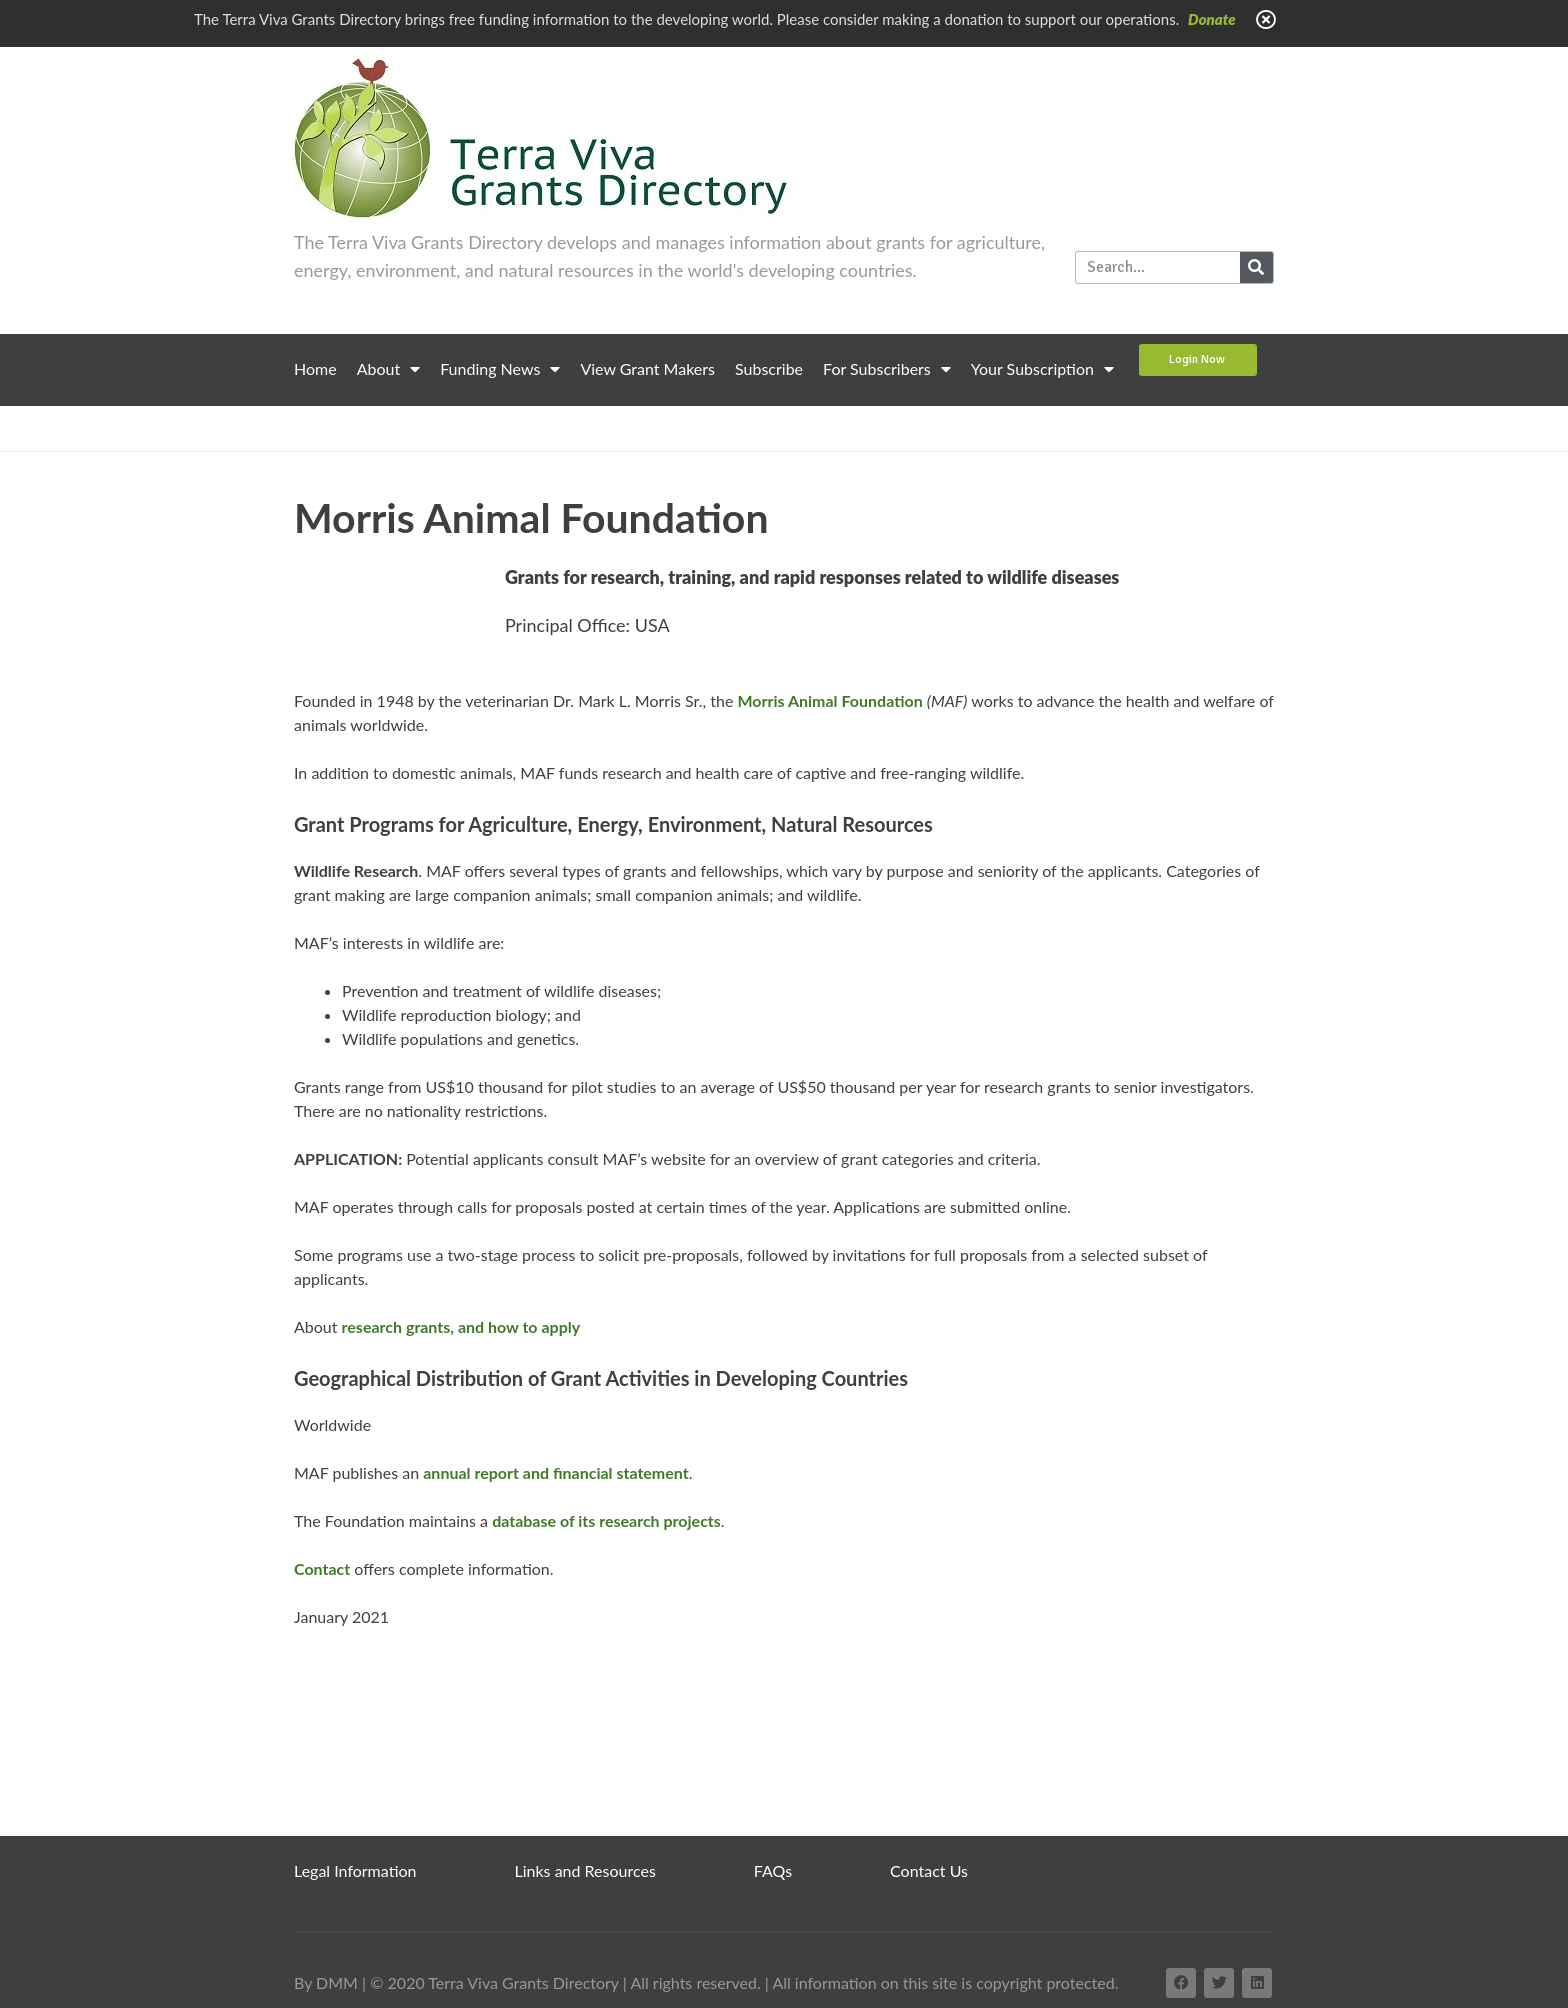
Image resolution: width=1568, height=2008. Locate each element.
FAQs (773, 1870)
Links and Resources (585, 1870)
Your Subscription (1042, 369)
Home (315, 368)
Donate (1212, 19)
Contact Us (929, 1870)
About (389, 369)
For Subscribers (887, 369)
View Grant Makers (647, 368)
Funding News (500, 369)
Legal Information (355, 1870)
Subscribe (769, 368)
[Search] (1256, 267)
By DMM (326, 1982)
